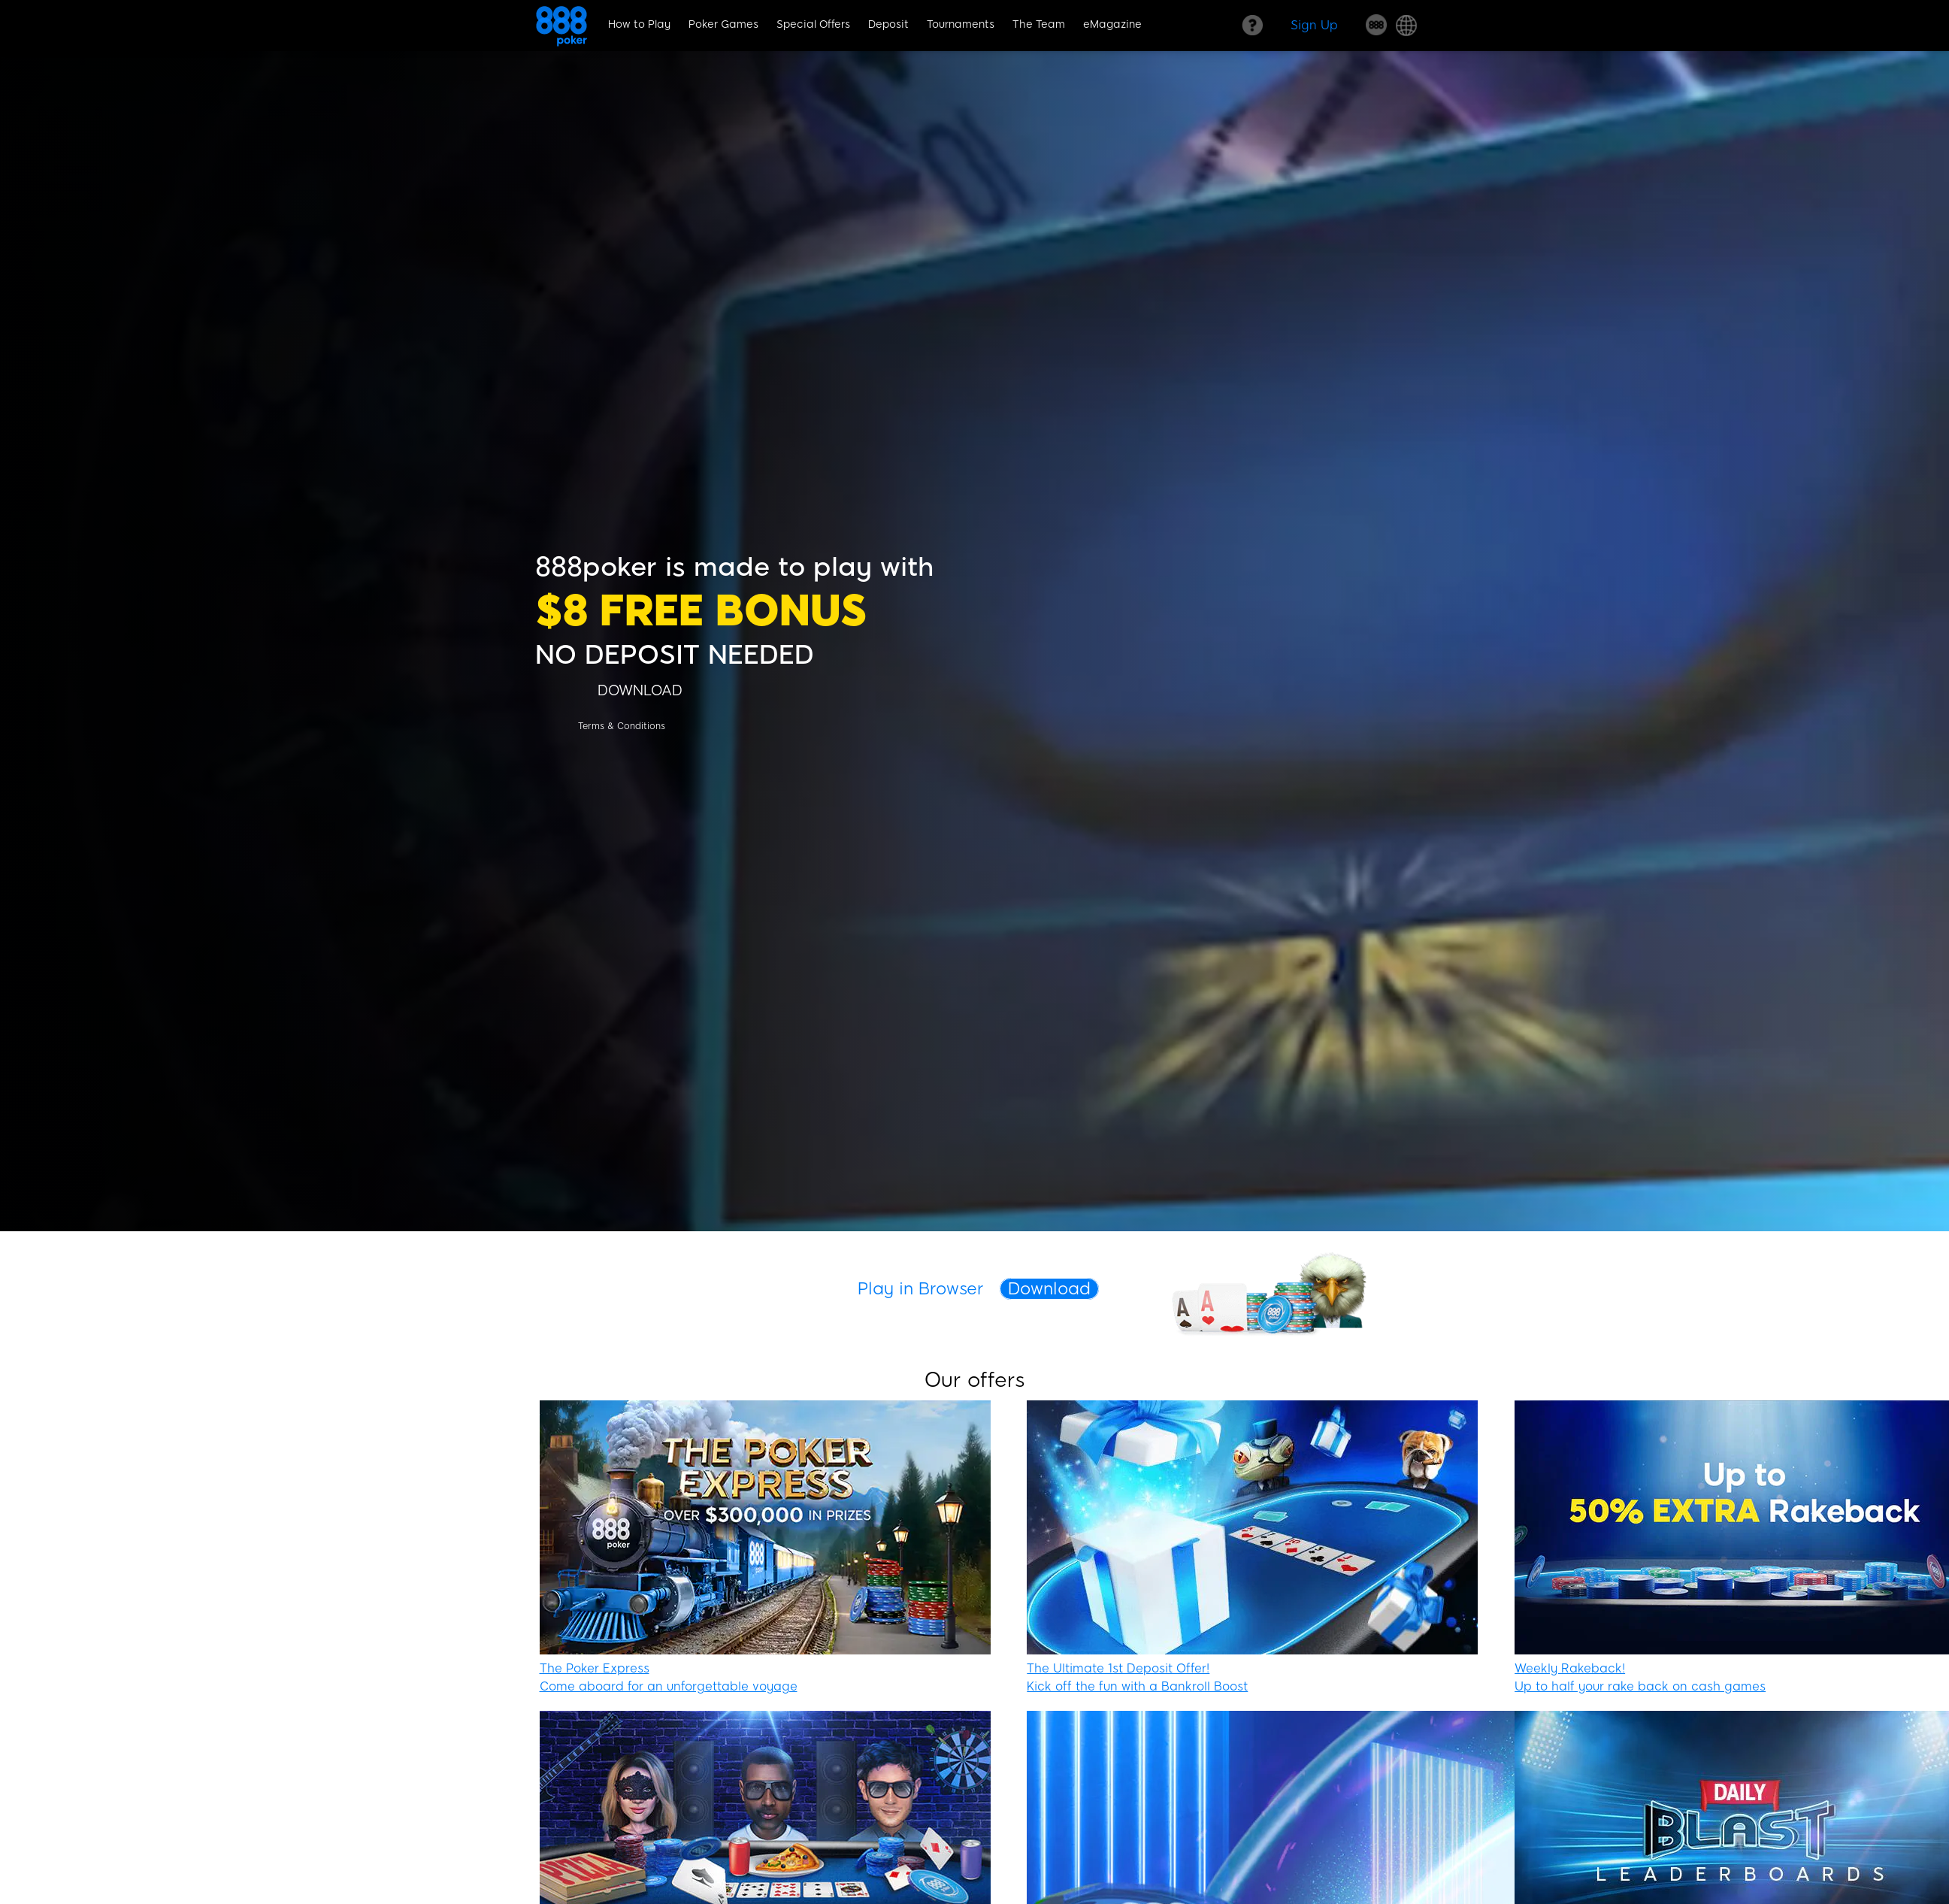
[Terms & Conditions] (621, 726)
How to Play (639, 24)
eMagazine (1112, 24)
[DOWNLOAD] (640, 689)
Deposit (888, 24)
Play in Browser (921, 1289)
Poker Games (723, 24)
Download (1049, 1289)
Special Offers (813, 24)
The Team (1038, 24)
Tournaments (960, 24)
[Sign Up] (1314, 25)
